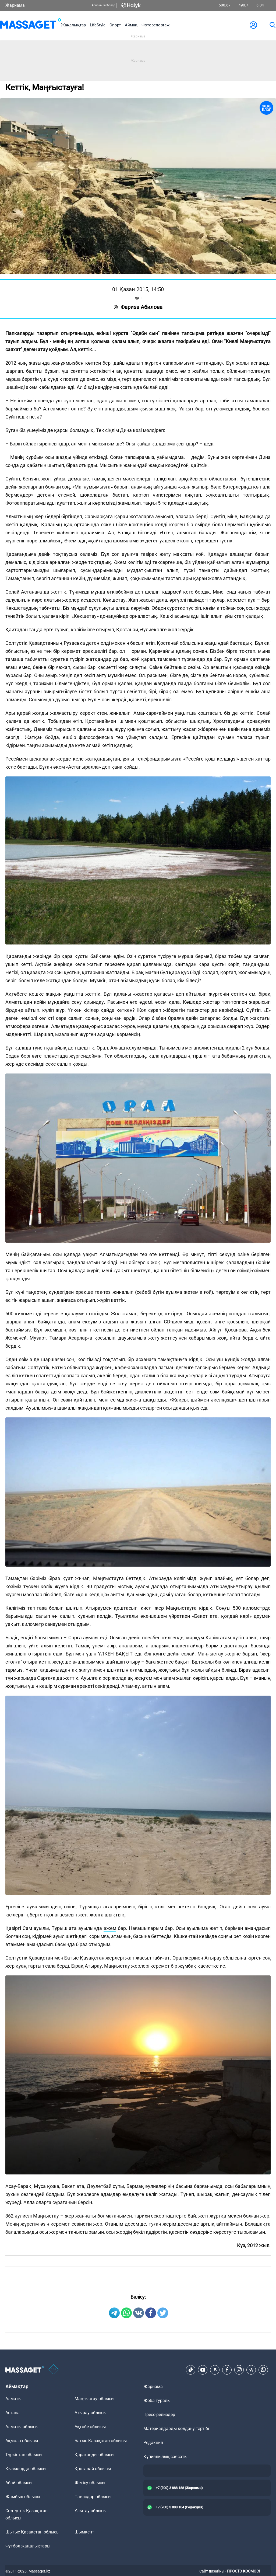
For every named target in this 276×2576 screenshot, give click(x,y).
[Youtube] (203, 2369)
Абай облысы (18, 2482)
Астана (12, 2412)
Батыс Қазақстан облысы (101, 2440)
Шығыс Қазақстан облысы (32, 2532)
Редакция (153, 2442)
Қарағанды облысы (94, 2454)
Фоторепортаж (155, 25)
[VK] (215, 2369)
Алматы (13, 2398)
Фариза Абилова (138, 307)
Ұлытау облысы (91, 2510)
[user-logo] (253, 25)
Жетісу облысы (90, 2482)
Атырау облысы (91, 2412)
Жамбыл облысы (22, 2496)
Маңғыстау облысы (94, 2398)
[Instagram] (239, 2369)
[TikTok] (190, 2369)
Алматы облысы (21, 2426)
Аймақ (131, 25)
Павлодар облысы (93, 2496)
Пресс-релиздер (159, 2414)
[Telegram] (251, 2369)
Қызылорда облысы (25, 2468)
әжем (110, 1928)
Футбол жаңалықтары (27, 2546)
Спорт (115, 25)
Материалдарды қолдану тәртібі (176, 2428)
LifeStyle (97, 25)
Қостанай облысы (93, 2468)
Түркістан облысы (23, 2454)
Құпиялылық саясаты (165, 2456)
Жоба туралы (157, 2400)
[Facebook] (227, 2369)
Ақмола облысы (21, 2440)
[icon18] (53, 2369)
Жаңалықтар (73, 25)
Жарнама (15, 5)
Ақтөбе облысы (90, 2426)
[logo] (30, 25)
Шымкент (84, 2532)
